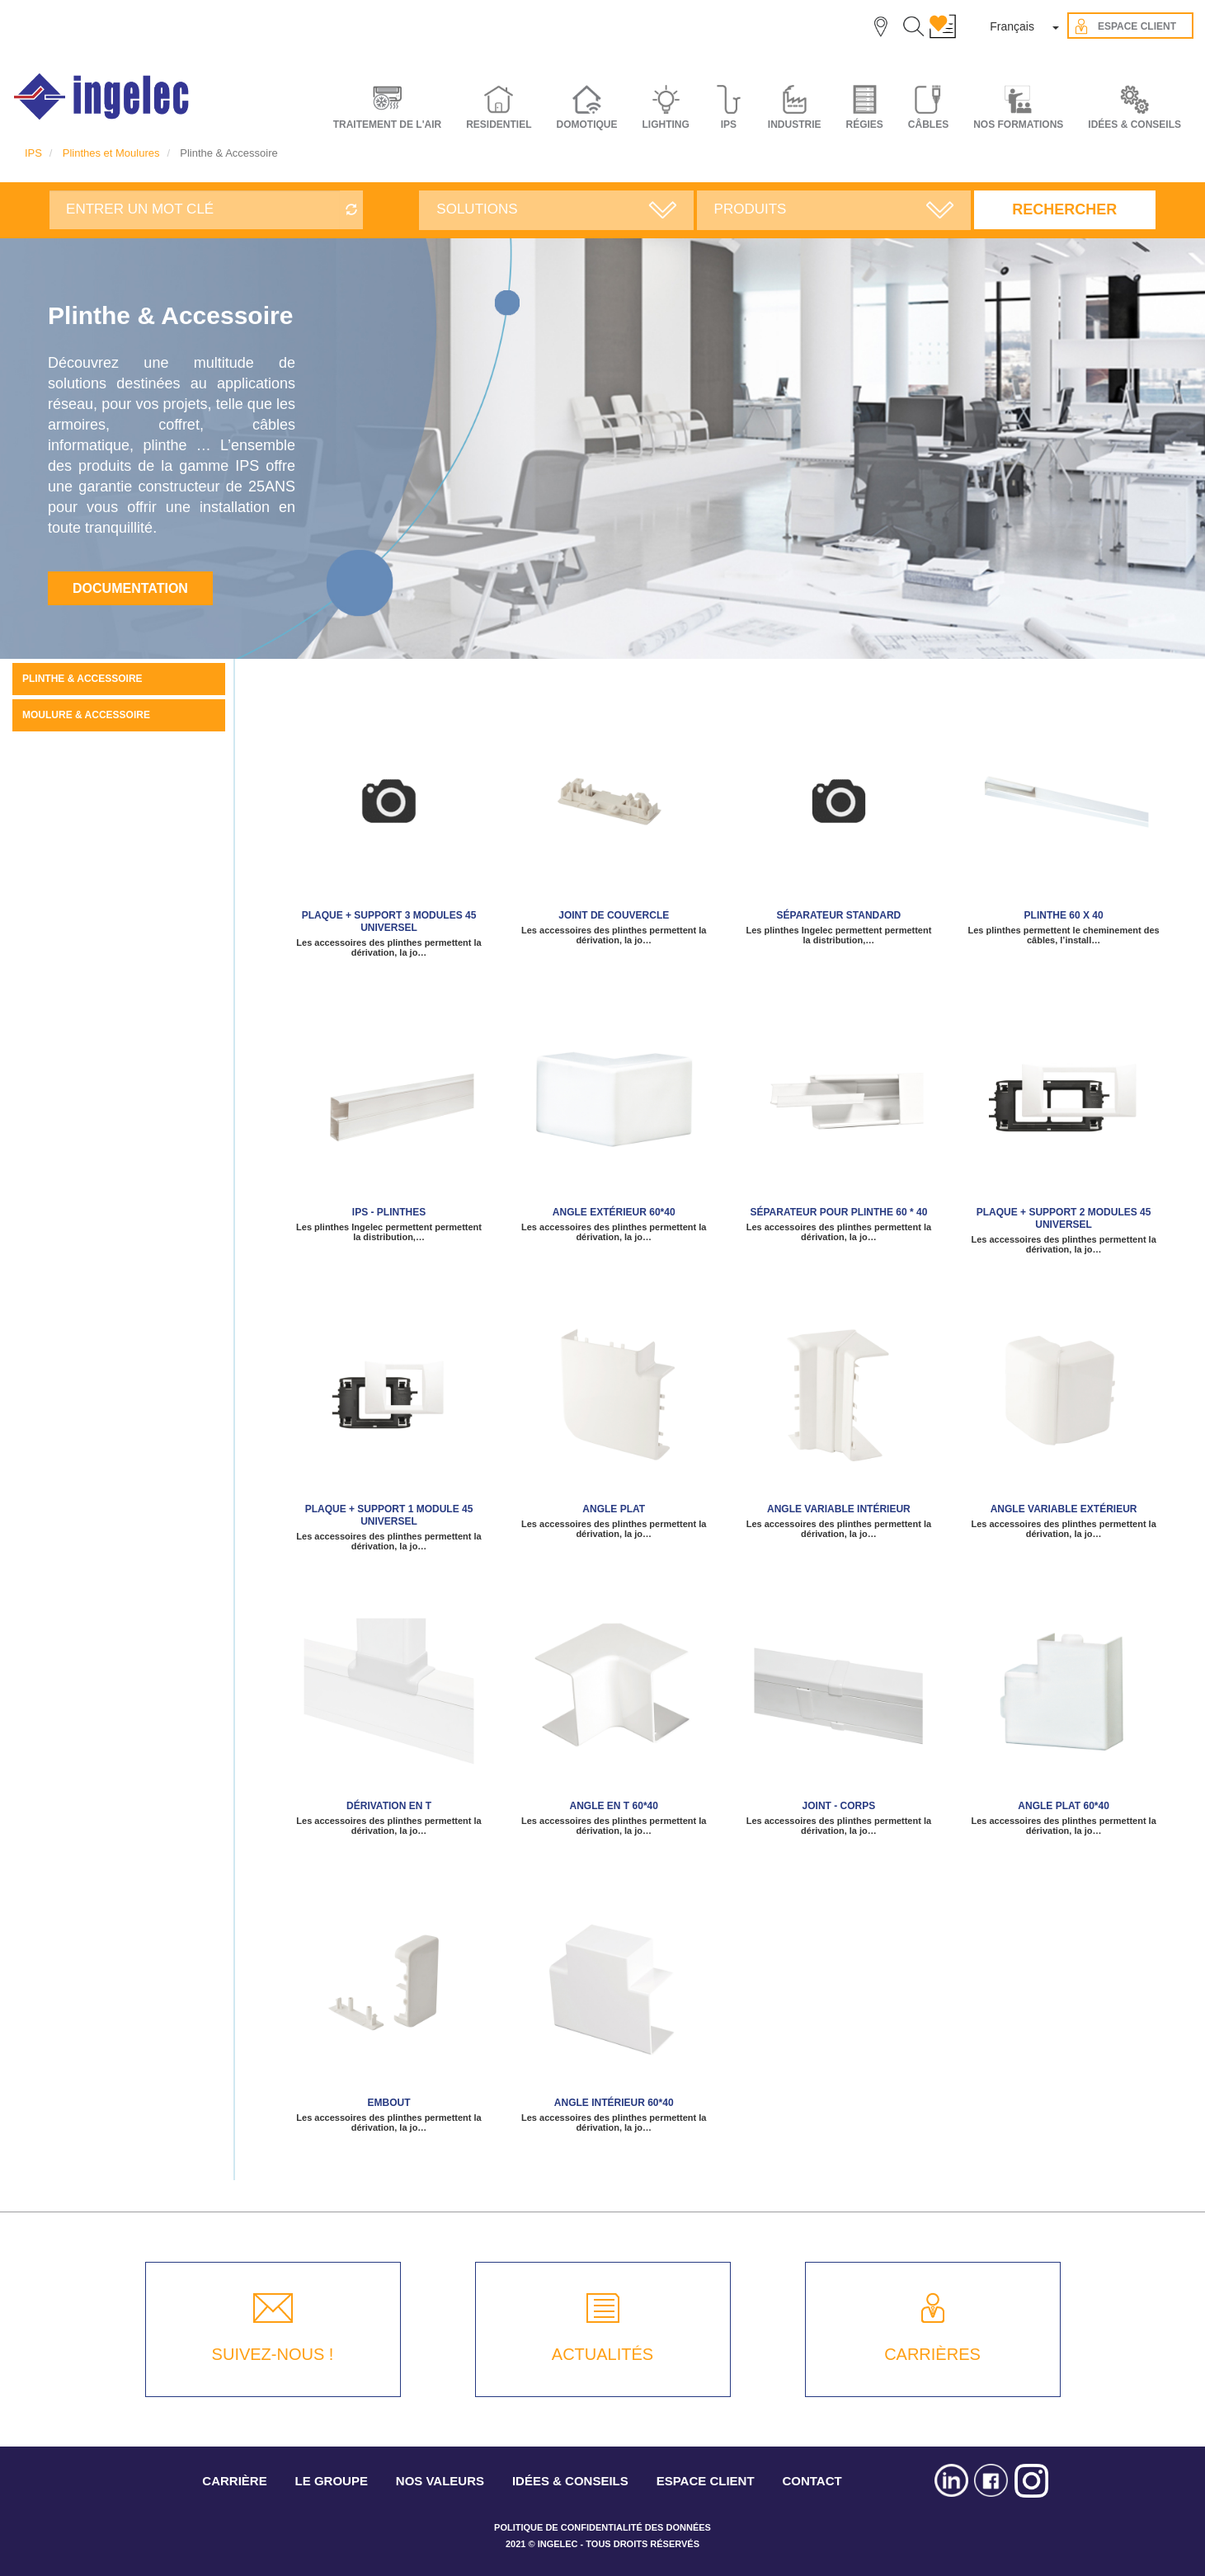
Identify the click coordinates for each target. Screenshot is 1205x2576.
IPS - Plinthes (389, 1212)
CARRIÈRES (932, 2354)
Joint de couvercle (613, 915)
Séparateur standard (839, 915)
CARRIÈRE (234, 2481)
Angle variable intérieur (839, 1509)
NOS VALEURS (440, 2481)
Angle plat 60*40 (1063, 1806)
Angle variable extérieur (1064, 1509)
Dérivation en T (388, 1806)
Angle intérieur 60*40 (614, 2102)
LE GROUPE (331, 2481)
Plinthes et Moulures (111, 153)
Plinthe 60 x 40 (1064, 915)
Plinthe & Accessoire (82, 678)
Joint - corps (839, 1806)
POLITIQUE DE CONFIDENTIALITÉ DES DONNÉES (602, 2527)
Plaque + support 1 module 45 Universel (389, 1515)
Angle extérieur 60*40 (614, 1212)
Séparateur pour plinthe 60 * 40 (838, 1212)
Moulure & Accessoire (86, 715)
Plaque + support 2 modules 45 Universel (1064, 1218)
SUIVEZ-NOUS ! (273, 2354)
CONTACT (811, 2481)
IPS (33, 153)
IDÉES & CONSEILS (1134, 124)
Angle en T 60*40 (614, 1806)
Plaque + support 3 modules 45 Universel (389, 921)
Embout (389, 2102)
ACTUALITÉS (602, 2354)
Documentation (130, 588)
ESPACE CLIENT (706, 2481)
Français (1012, 26)
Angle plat (613, 1509)
